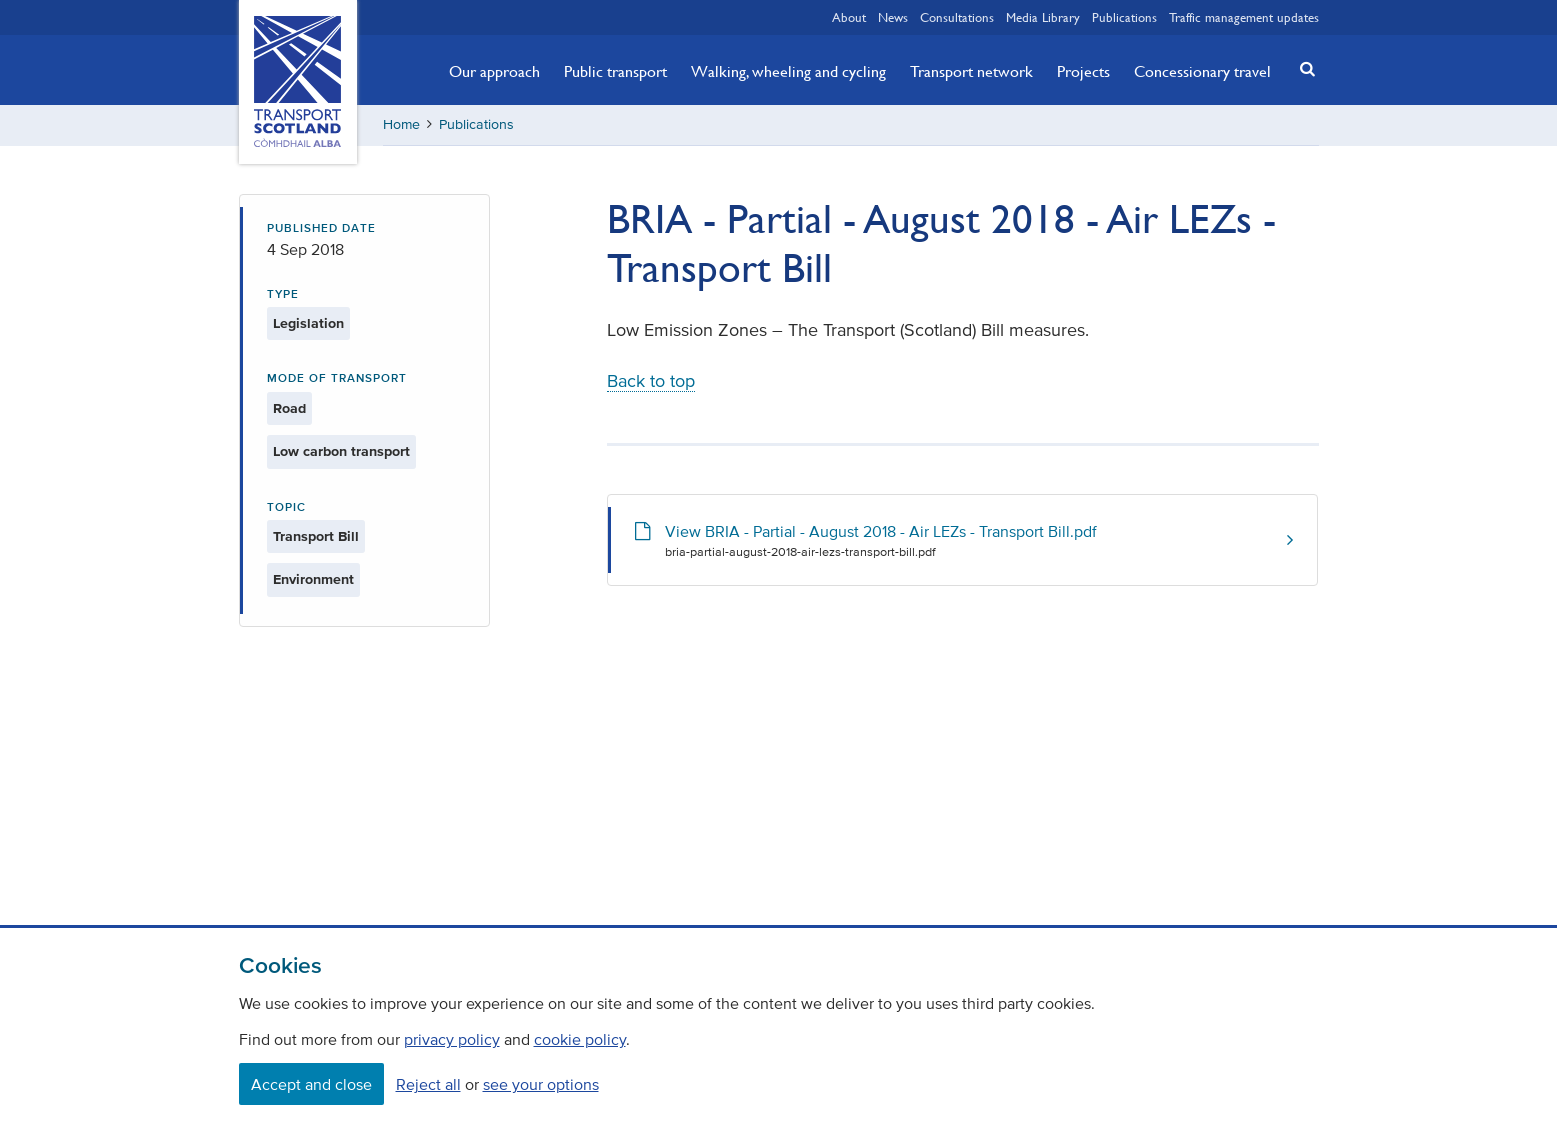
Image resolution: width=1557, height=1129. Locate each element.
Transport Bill (316, 536)
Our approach (494, 71)
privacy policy (452, 1039)
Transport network (971, 71)
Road (289, 408)
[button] (1301, 68)
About (849, 17)
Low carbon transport (341, 451)
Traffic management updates (1244, 17)
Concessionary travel (1202, 71)
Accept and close (311, 1084)
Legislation (308, 323)
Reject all (428, 1084)
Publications (1124, 17)
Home (401, 124)
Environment (313, 579)
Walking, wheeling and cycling (788, 71)
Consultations (957, 17)
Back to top (651, 381)
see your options (541, 1084)
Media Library (1043, 17)
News (893, 17)
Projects (1083, 71)
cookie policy (580, 1039)
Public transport (615, 71)
